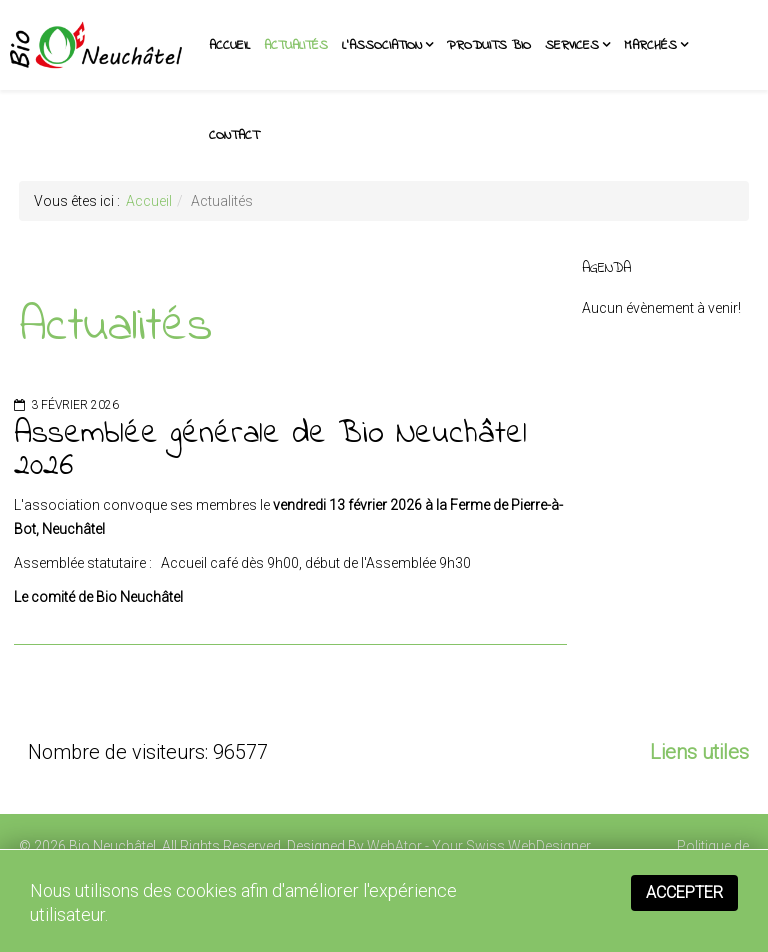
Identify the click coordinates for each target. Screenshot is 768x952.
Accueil (229, 45)
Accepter (684, 892)
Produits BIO (489, 45)
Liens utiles (699, 752)
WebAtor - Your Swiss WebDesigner (479, 846)
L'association (382, 45)
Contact (234, 135)
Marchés (650, 45)
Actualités (296, 45)
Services (572, 45)
